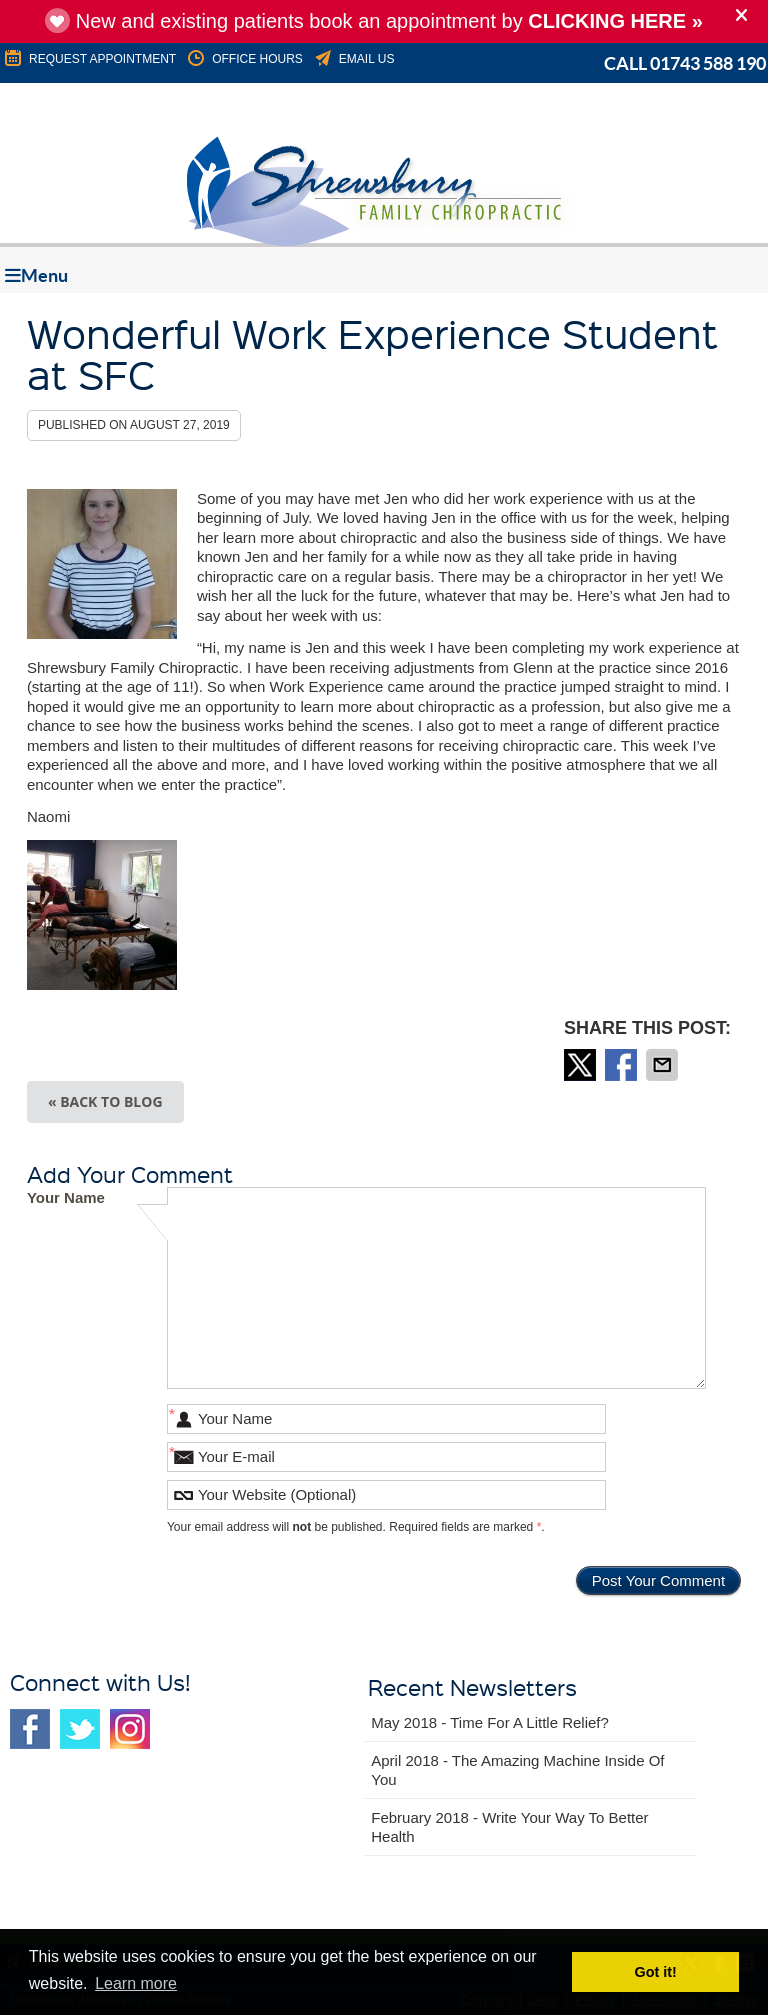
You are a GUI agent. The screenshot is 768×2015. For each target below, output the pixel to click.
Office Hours (244, 59)
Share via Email (664, 1065)
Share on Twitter (582, 1065)
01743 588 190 (708, 63)
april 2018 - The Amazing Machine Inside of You (517, 1770)
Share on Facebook (623, 1065)
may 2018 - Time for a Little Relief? (490, 1722)
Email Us (353, 59)
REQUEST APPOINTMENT (89, 59)
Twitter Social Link (80, 1729)
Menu (36, 275)
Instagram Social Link (130, 1729)
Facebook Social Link (30, 1729)
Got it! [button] (656, 1972)
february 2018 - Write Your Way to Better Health (509, 1827)
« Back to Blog (105, 1101)
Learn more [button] (136, 1983)
